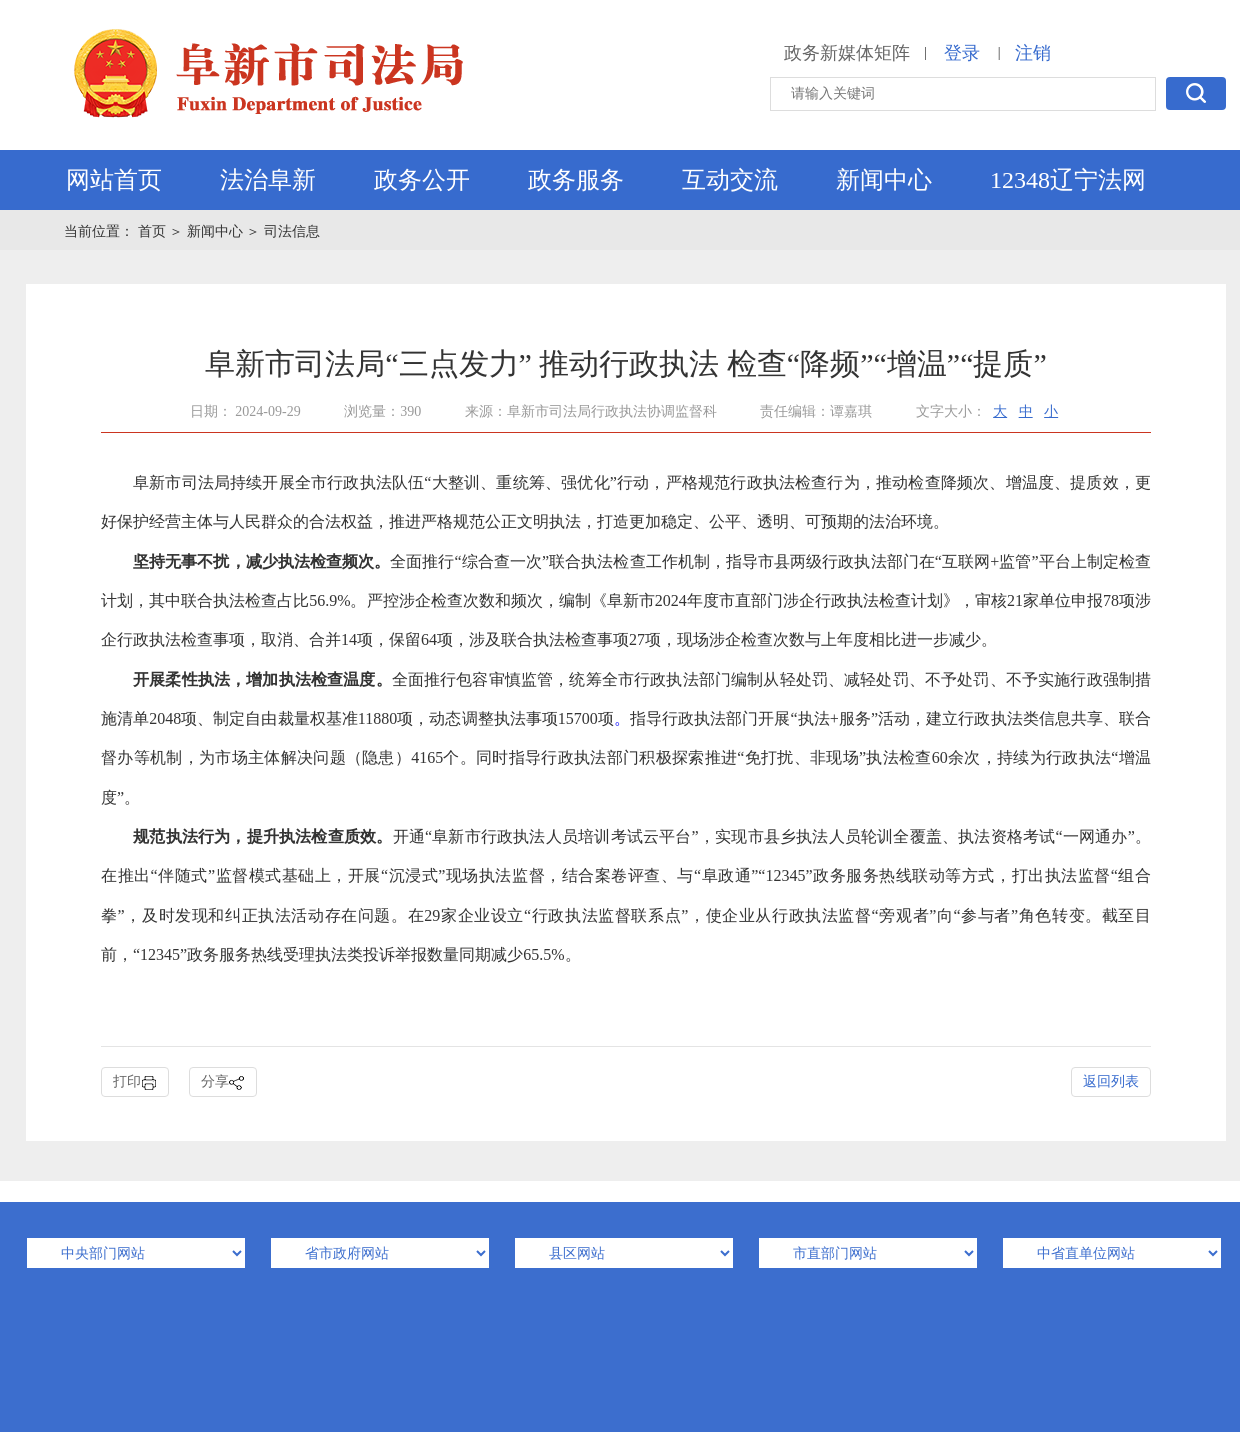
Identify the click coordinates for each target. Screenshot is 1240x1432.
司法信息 (292, 231)
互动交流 (730, 180)
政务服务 (576, 180)
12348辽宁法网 (1068, 180)
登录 (962, 53)
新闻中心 (884, 180)
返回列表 (1111, 1081)
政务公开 (422, 180)
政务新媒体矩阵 (847, 53)
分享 (223, 1082)
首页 (154, 231)
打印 (135, 1082)
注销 (1033, 53)
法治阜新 (268, 180)
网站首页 (114, 180)
